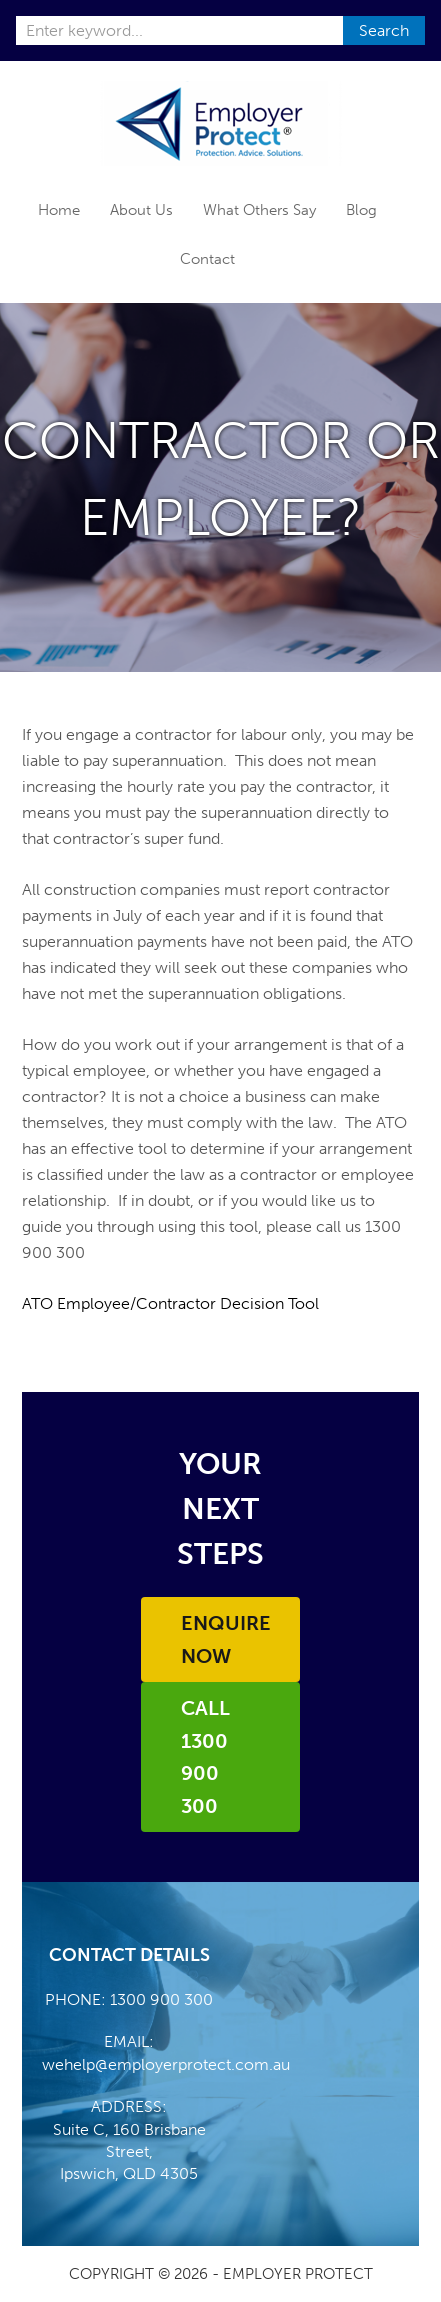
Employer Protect (220, 123)
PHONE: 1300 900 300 (129, 1999)
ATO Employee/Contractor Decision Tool (170, 1303)
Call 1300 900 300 (205, 1757)
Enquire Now (226, 1639)
